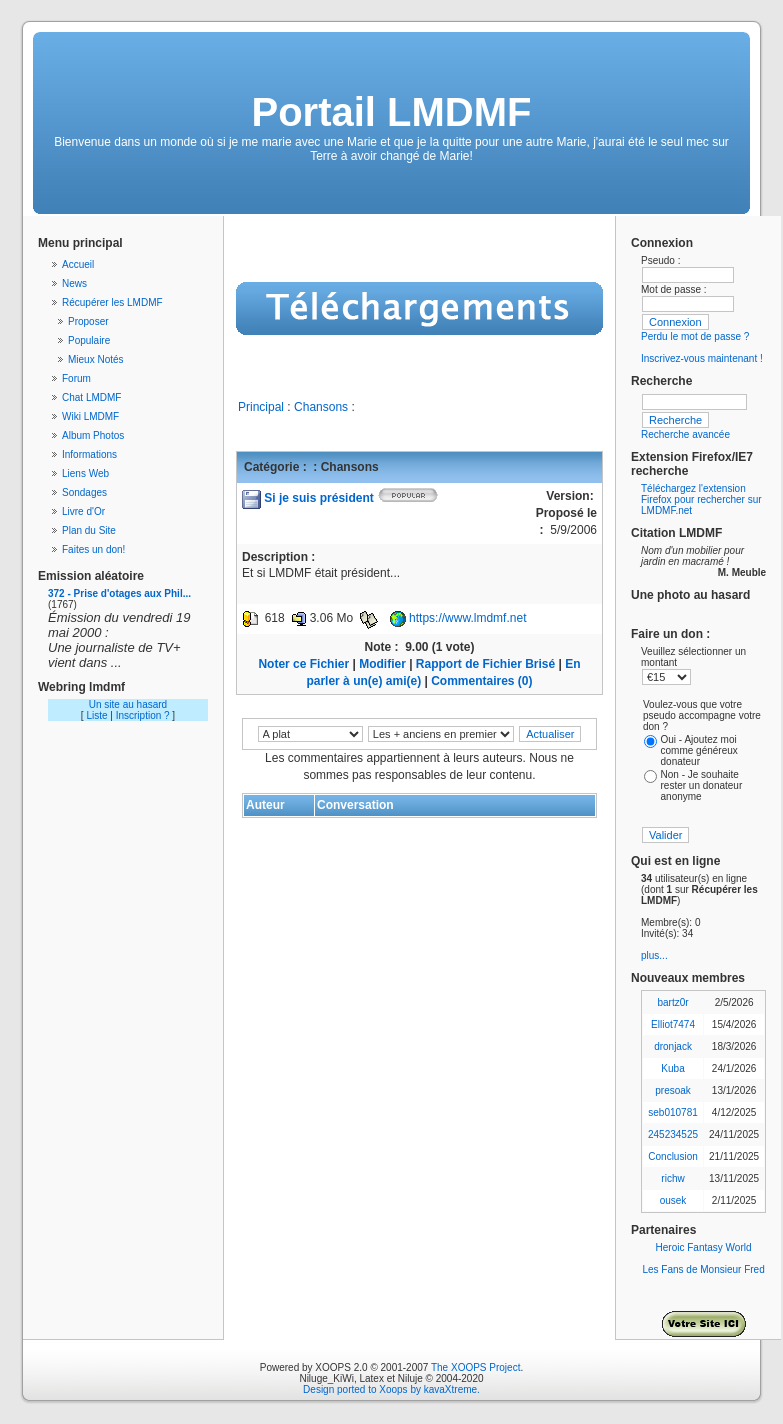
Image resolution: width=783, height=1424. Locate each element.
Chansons (321, 407)
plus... (654, 955)
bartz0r (672, 1002)
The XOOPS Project (475, 1367)
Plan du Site (89, 530)
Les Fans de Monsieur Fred (703, 1269)
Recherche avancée (685, 434)
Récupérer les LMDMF (112, 302)
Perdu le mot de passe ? (695, 336)
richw (672, 1178)
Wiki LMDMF (90, 416)
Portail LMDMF (392, 112)
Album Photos (93, 435)
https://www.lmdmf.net (467, 618)
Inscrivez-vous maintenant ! (702, 358)
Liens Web (85, 473)
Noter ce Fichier (303, 664)
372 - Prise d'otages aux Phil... (119, 593)
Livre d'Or (83, 511)
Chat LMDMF (91, 397)
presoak (673, 1090)
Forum (76, 378)
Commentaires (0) (481, 681)
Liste (96, 715)
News (74, 283)
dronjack (673, 1046)
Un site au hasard (128, 704)
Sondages (84, 492)
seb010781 (673, 1112)
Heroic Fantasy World (704, 1247)
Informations (89, 454)
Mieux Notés (96, 359)
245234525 (673, 1134)
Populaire (89, 340)
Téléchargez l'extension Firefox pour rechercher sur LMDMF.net (701, 499)
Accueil (78, 264)
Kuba (672, 1068)
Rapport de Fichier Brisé (485, 664)
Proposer (88, 321)
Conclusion (672, 1156)
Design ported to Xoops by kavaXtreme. (391, 1389)
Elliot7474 (673, 1024)
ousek (673, 1200)
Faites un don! (93, 549)
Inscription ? (143, 715)
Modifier (382, 664)
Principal (261, 407)
